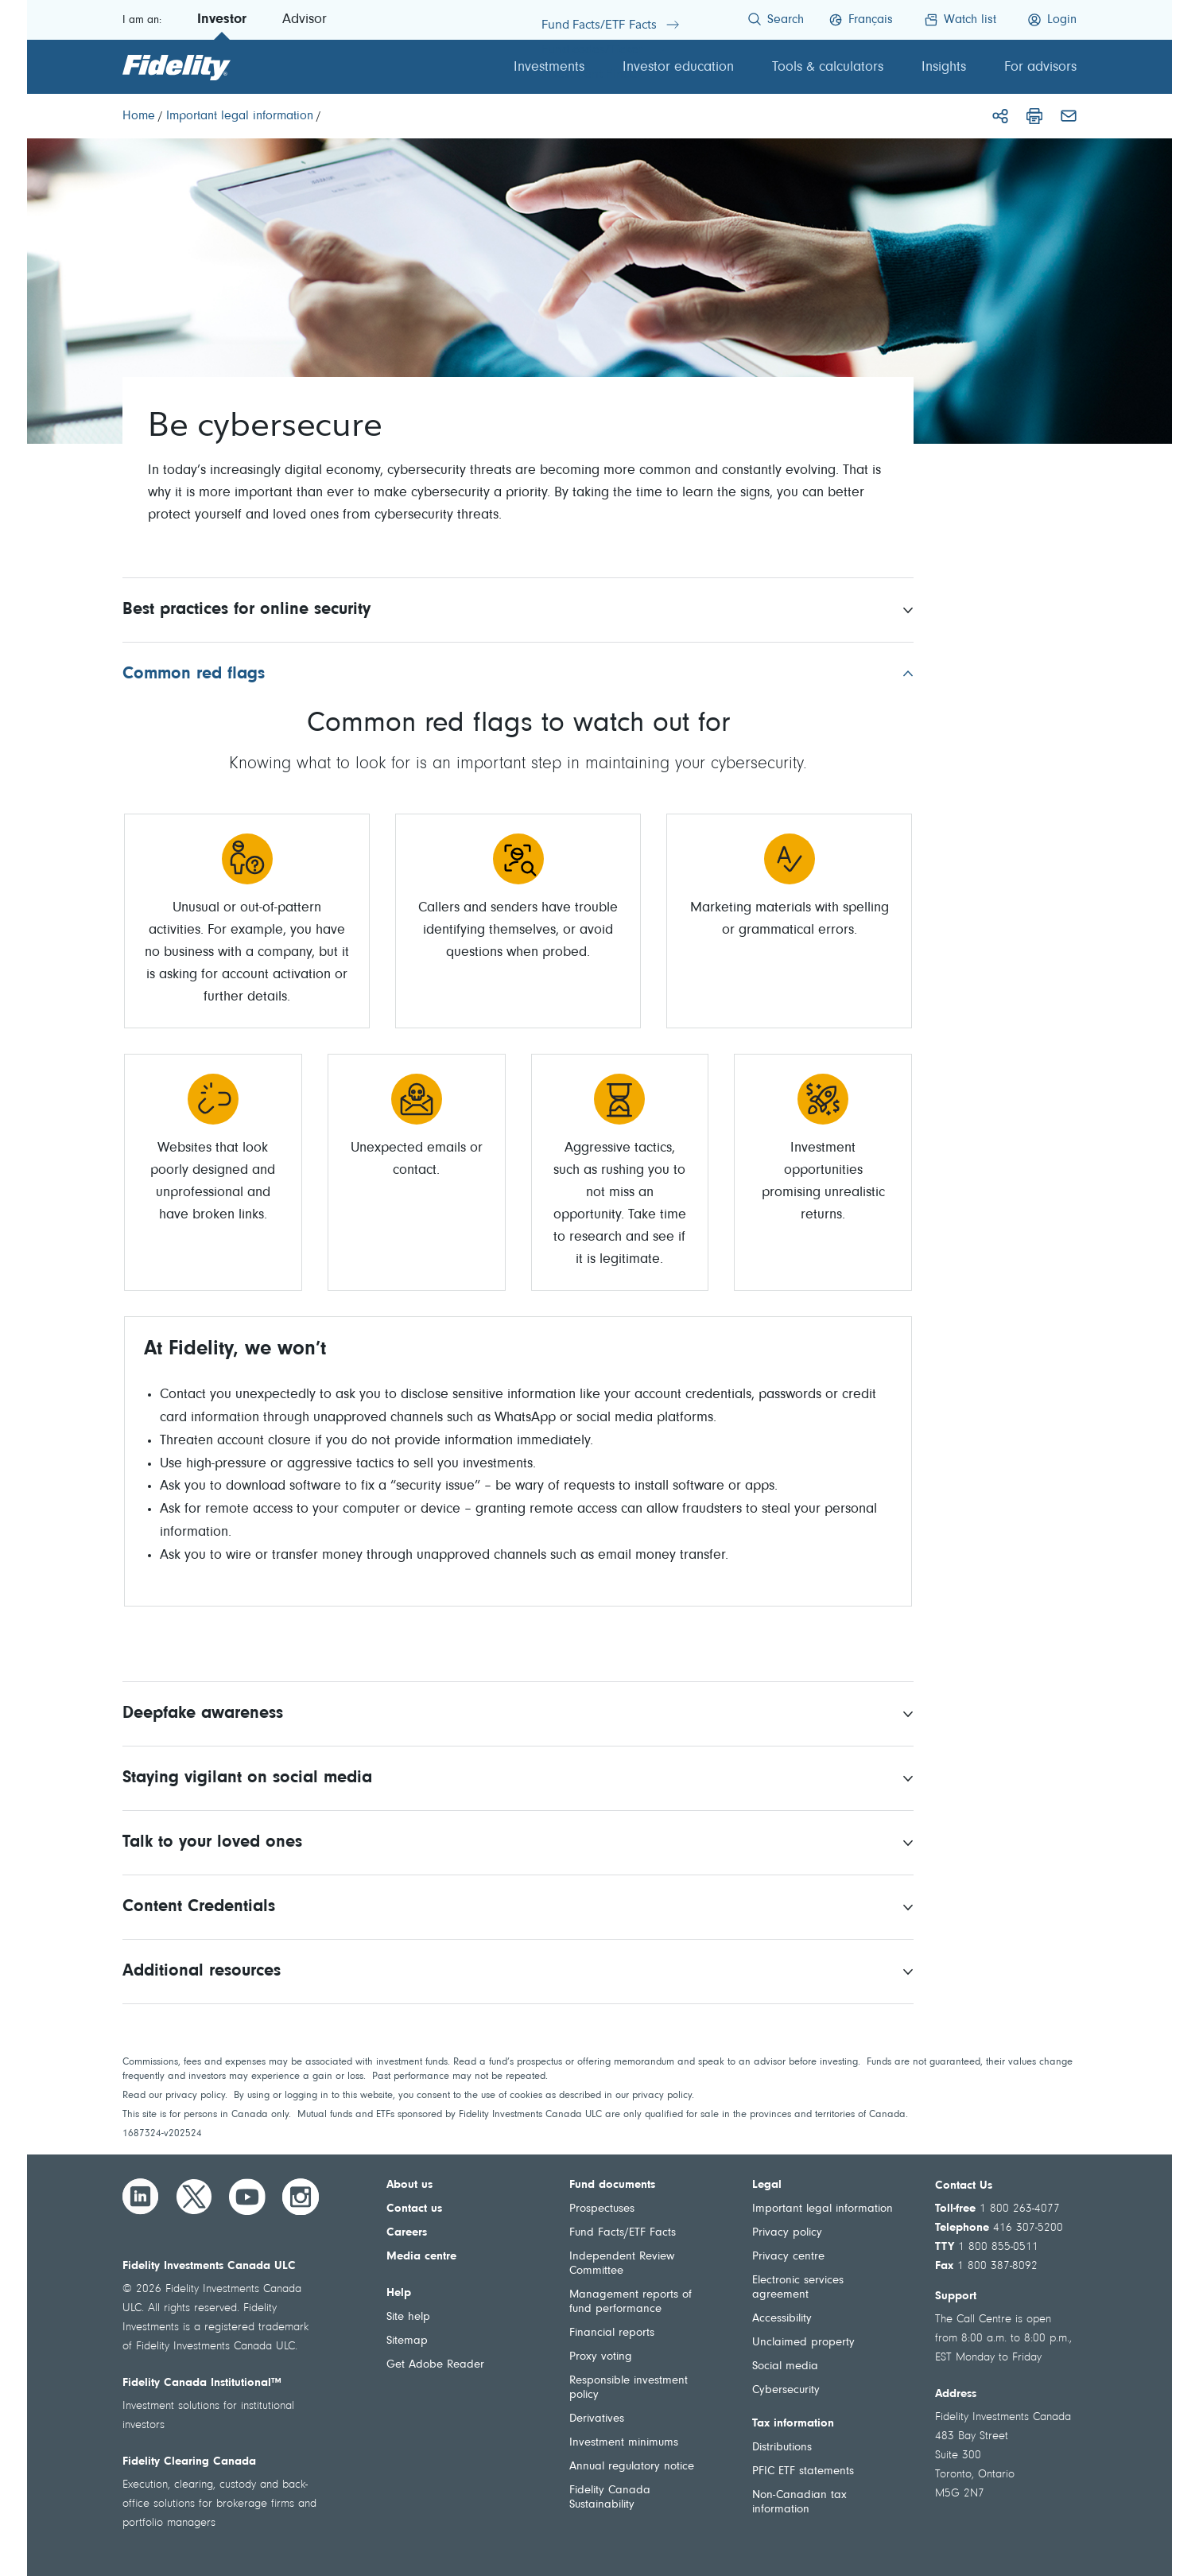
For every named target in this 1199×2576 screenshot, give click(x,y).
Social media (785, 2366)
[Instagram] (300, 2196)
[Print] (1034, 116)
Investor (221, 20)
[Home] (138, 116)
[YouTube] (247, 2196)
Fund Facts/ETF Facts (622, 2233)
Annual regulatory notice (631, 2467)
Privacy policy (787, 2233)
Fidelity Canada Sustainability (609, 2498)
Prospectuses (601, 2209)
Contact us (414, 2209)
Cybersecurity (786, 2390)
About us (409, 2185)
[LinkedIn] (140, 2196)
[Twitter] (194, 2196)
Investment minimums (623, 2443)
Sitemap (407, 2341)
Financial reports (611, 2333)
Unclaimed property (803, 2343)
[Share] (1000, 116)
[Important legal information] (239, 116)
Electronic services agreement (798, 2288)
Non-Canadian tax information (799, 2502)
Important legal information (822, 2209)
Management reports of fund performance (630, 2302)
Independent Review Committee (621, 2264)
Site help (408, 2317)
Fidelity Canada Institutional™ (201, 2383)
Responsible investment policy (628, 2388)
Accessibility (782, 2319)
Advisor (304, 20)
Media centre (421, 2257)
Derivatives (596, 2419)
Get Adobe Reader (435, 2365)
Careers (406, 2233)
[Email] (1069, 116)
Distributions (782, 2448)
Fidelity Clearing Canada (189, 2462)
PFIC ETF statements (803, 2471)
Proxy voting (600, 2357)
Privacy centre (788, 2257)
